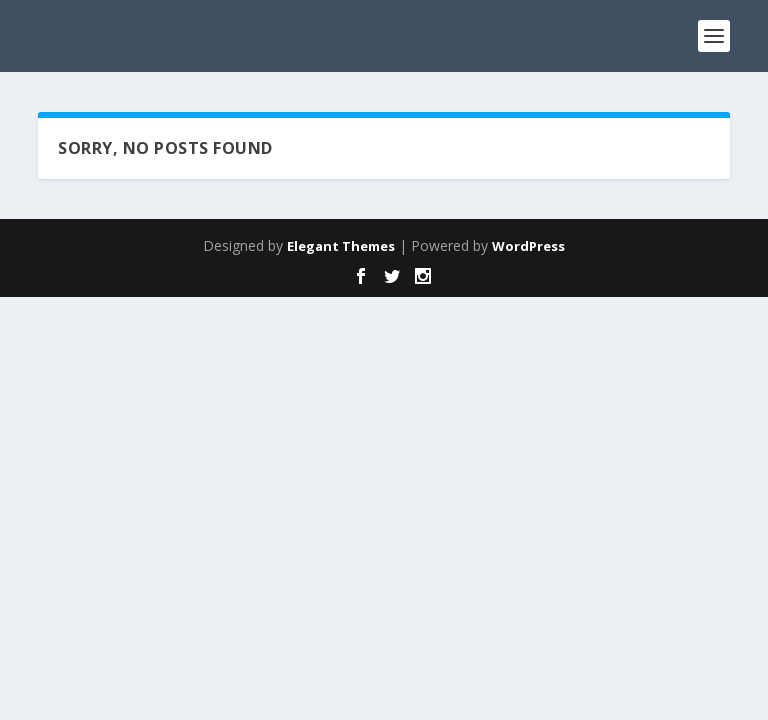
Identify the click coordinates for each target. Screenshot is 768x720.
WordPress (528, 246)
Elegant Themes (341, 246)
